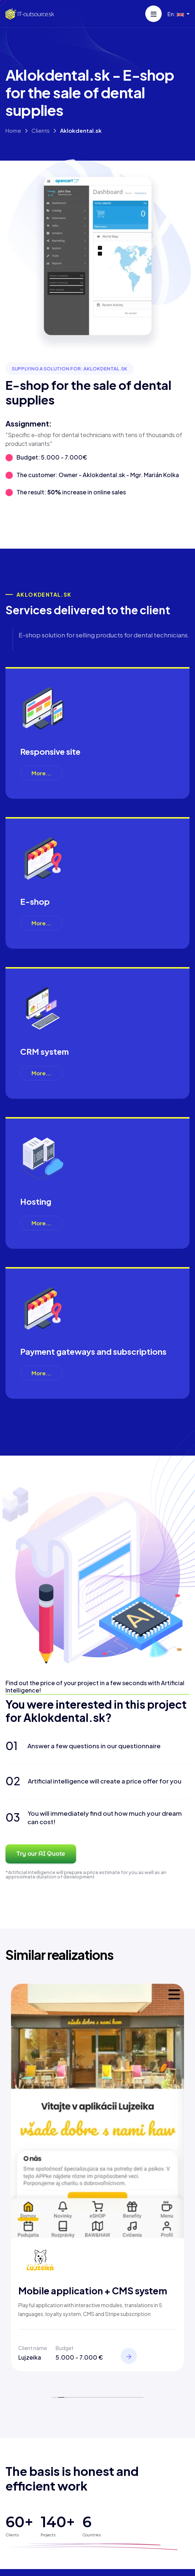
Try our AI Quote (40, 1853)
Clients (40, 130)
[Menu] (153, 14)
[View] (129, 2356)
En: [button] (176, 13)
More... (41, 772)
